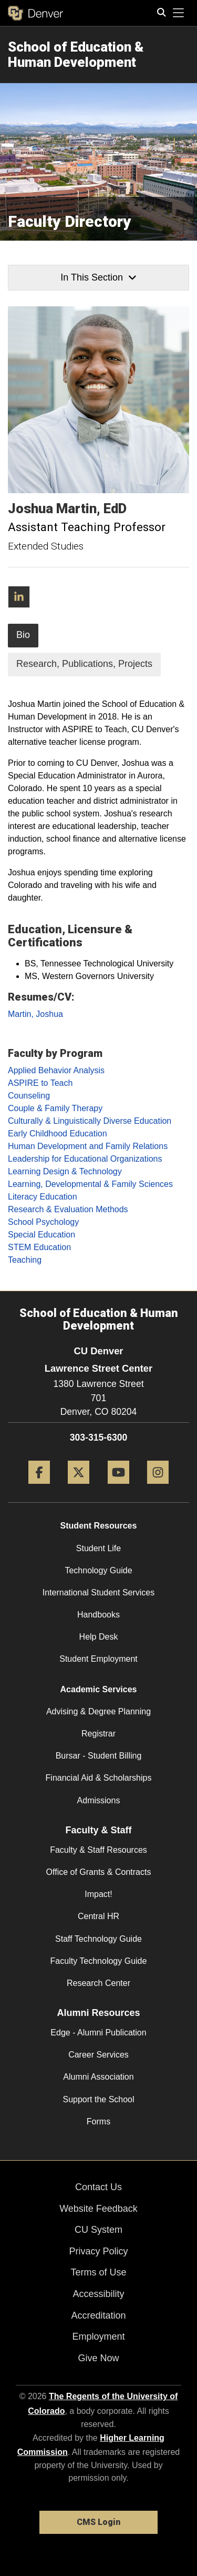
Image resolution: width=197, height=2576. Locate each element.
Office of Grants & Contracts (98, 1872)
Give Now (98, 2358)
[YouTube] (118, 1487)
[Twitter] (78, 1487)
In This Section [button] (98, 277)
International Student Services (98, 1592)
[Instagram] (158, 1487)
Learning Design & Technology (65, 1171)
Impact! (98, 1894)
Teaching (25, 1259)
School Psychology (43, 1221)
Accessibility (98, 2294)
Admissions (98, 1800)
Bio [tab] (23, 635)
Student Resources (98, 1525)
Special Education (41, 1234)
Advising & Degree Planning (98, 1711)
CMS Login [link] (98, 2522)
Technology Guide (98, 1570)
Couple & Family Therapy (55, 1108)
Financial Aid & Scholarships (99, 1777)
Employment (98, 2336)
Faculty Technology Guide (98, 1960)
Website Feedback (98, 2208)
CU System (98, 2229)
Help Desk (98, 1636)
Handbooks (98, 1614)
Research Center (98, 1983)
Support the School (98, 2099)
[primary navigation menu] (178, 13)
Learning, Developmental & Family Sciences (90, 1184)
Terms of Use (98, 2272)
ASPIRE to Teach (40, 1083)
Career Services (98, 2054)
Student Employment (98, 1658)
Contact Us (98, 2187)
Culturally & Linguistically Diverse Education (89, 1120)
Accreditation (98, 2315)
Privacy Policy (98, 2251)
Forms (98, 2121)
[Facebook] (39, 1487)
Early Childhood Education (57, 1133)
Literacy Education (42, 1196)
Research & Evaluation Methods (68, 1209)
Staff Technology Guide (98, 1938)
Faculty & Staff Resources (98, 1849)
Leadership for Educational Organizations (85, 1158)
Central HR (98, 1916)
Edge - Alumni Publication (98, 2032)
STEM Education (39, 1247)
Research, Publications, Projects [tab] (84, 663)
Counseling (29, 1095)
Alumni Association (98, 2076)
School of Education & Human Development (76, 54)
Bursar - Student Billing (99, 1755)
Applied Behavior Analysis (56, 1070)
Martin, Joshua (35, 1014)
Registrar (98, 1733)
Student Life (98, 1548)
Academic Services (98, 1689)
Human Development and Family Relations (88, 1146)
